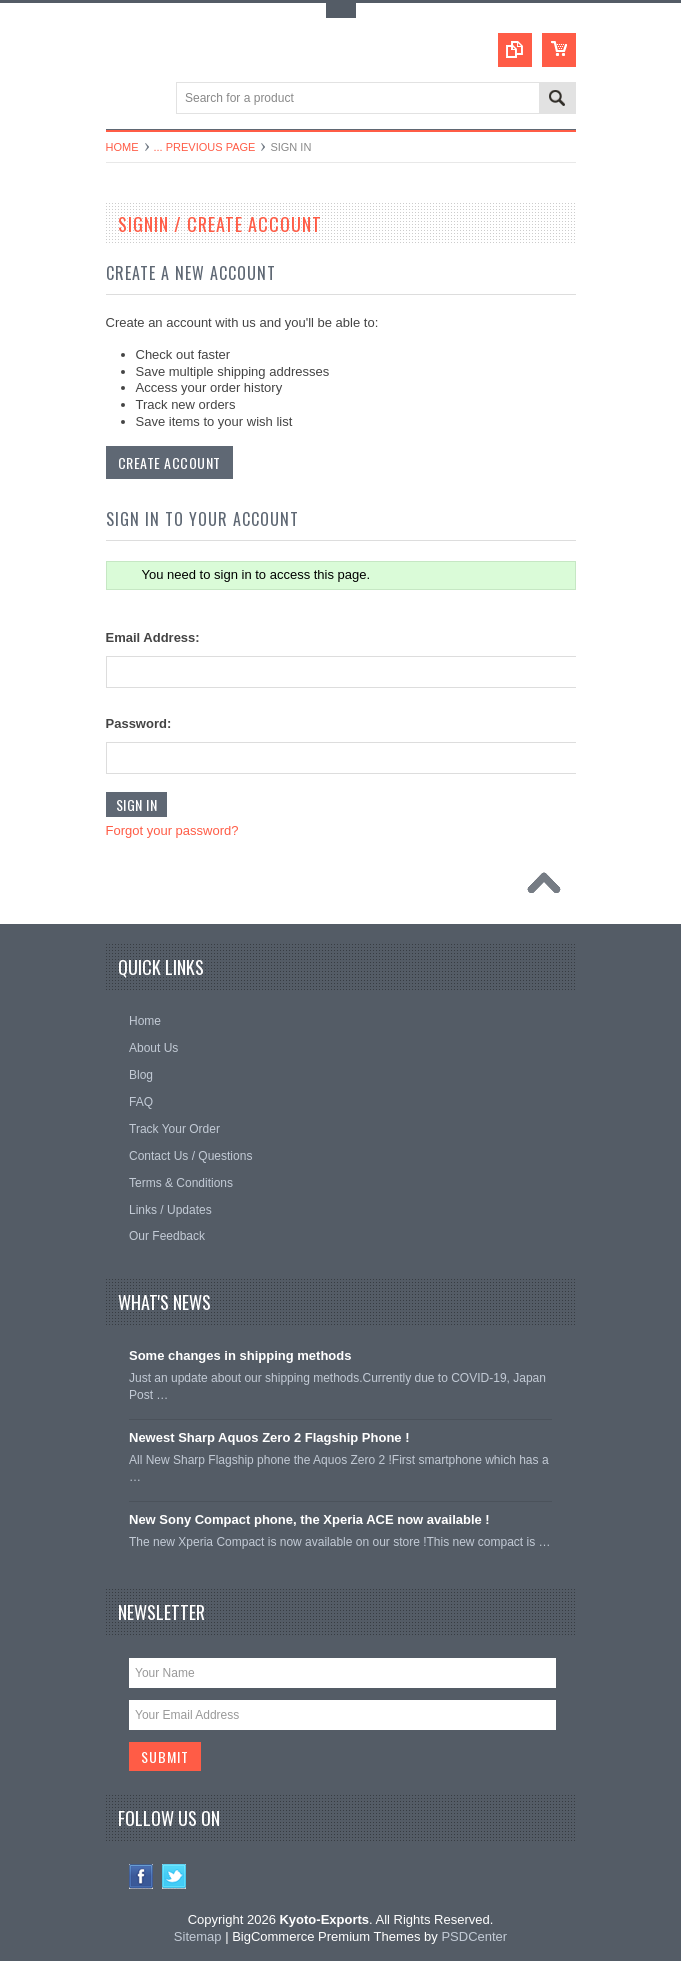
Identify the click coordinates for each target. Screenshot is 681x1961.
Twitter (174, 1876)
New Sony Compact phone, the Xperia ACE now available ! (309, 1519)
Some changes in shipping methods (240, 1355)
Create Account (169, 462)
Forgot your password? (172, 830)
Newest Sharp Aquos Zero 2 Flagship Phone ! (269, 1437)
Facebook (141, 1876)
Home (122, 147)
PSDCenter (474, 1936)
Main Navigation (123, 99)
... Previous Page (205, 147)
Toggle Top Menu (341, 10)
